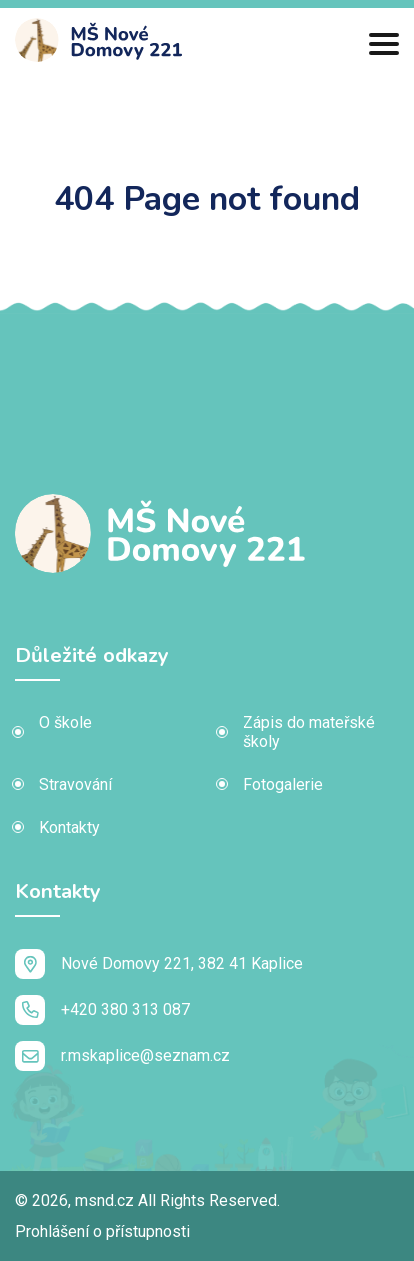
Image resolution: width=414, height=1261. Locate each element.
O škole (65, 722)
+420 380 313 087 (102, 1010)
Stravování (75, 784)
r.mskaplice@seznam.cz (122, 1056)
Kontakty (69, 827)
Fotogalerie (283, 784)
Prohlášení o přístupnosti (102, 1231)
